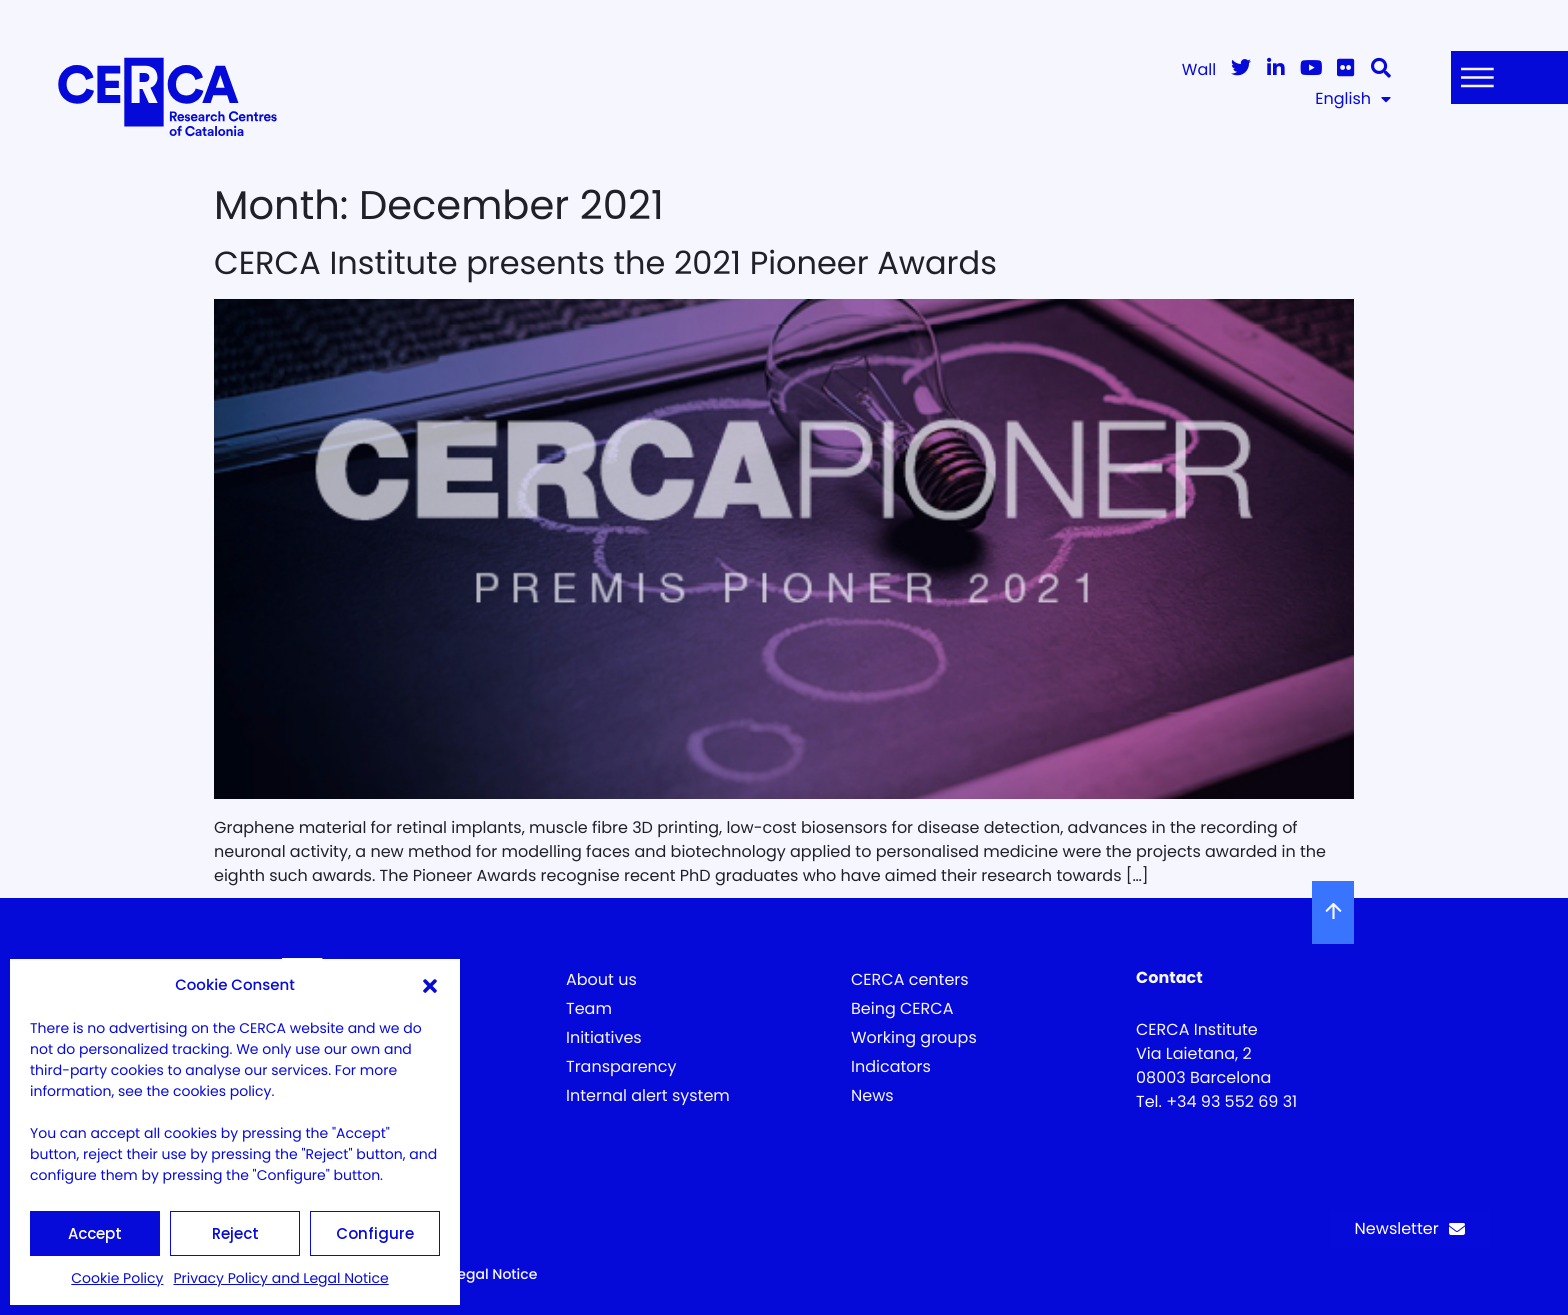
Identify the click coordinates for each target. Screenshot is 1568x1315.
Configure (375, 1233)
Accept (95, 1233)
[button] (430, 986)
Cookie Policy (117, 1278)
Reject (235, 1233)
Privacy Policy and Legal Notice (280, 1278)
